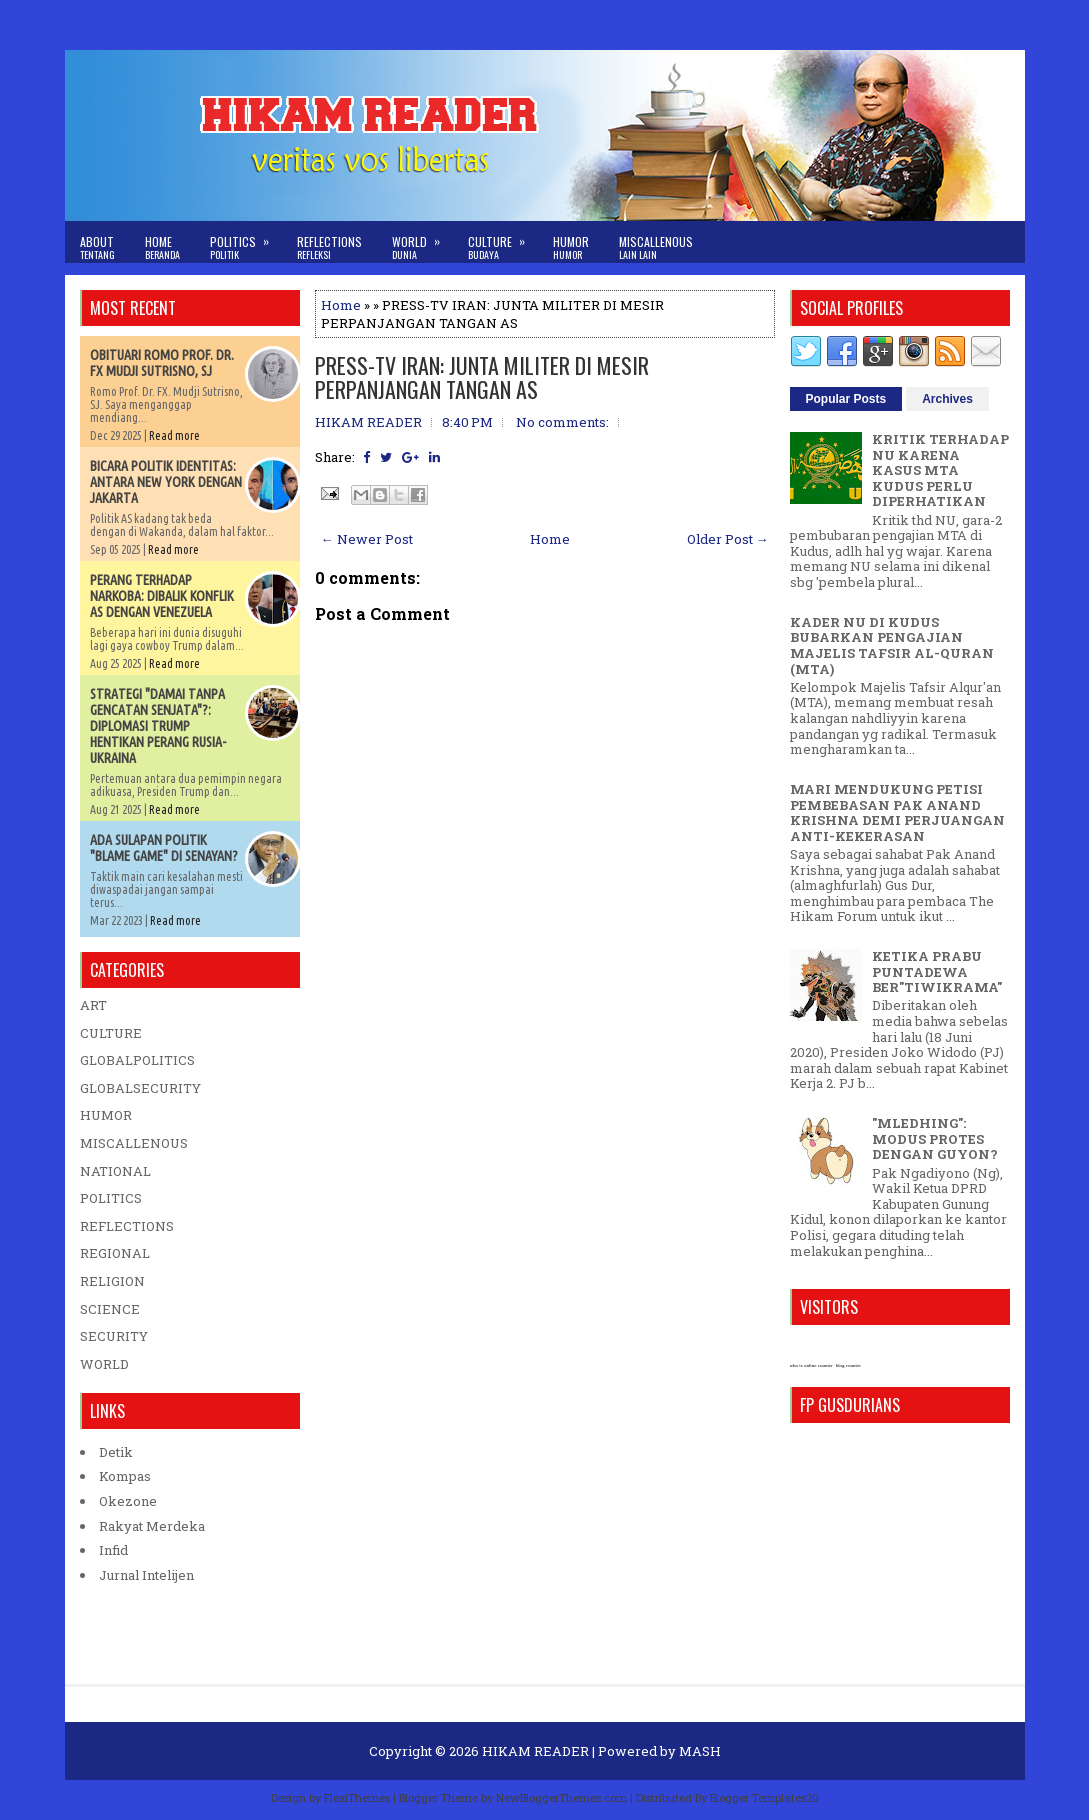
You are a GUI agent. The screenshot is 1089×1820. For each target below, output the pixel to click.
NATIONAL (115, 1171)
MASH (700, 1751)
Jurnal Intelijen (146, 1575)
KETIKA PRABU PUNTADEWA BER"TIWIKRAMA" (937, 971)
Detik (116, 1452)
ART (93, 1005)
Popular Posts (846, 399)
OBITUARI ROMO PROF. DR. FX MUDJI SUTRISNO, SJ (162, 363)
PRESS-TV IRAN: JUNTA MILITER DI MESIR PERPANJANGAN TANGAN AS (482, 377)
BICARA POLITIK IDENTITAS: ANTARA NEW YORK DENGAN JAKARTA (166, 482)
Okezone (128, 1501)
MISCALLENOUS (134, 1143)
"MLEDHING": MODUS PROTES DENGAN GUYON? (935, 1138)
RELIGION (112, 1281)
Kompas (125, 1476)
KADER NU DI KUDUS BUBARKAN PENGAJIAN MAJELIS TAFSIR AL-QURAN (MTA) (892, 645)
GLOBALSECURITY (140, 1088)
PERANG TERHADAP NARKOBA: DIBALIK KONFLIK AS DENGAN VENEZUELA (162, 596)
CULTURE (111, 1033)
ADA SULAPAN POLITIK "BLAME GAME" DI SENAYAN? (164, 848)
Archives (947, 399)
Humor (571, 247)
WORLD (104, 1364)
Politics (246, 241)
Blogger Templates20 (764, 1797)
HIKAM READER (535, 1751)
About (97, 247)
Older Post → (728, 539)
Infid (113, 1550)
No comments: (562, 422)
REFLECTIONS (127, 1226)
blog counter (848, 1365)
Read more (174, 435)
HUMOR (106, 1115)
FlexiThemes (357, 1797)
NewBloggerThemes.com (561, 1797)
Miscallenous (656, 247)
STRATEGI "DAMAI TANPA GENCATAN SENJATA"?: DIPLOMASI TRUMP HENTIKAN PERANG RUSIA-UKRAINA (158, 726)
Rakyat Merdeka (152, 1526)
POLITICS (111, 1198)
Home (162, 247)
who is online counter (811, 1365)
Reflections (329, 247)
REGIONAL (115, 1253)
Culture (503, 241)
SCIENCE (110, 1309)
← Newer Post (367, 539)
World (422, 241)
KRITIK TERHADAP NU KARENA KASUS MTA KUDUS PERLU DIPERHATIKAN (940, 470)
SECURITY (114, 1336)
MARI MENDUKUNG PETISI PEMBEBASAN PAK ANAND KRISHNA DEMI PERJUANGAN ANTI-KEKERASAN (897, 812)
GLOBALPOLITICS (137, 1060)
